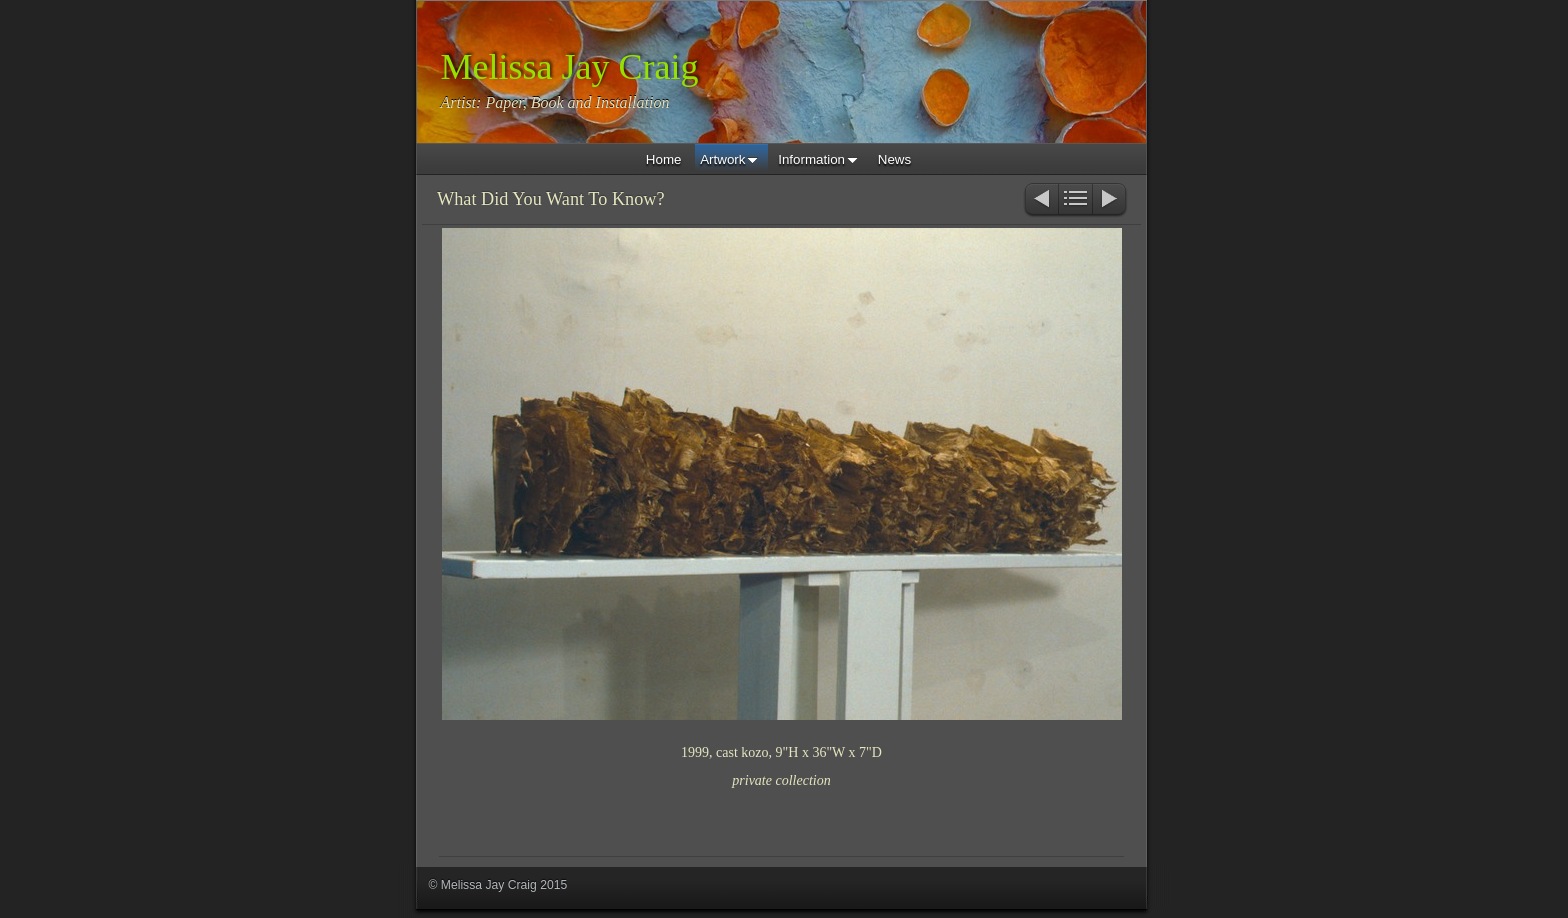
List (1075, 200)
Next (1110, 200)
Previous (1040, 200)
